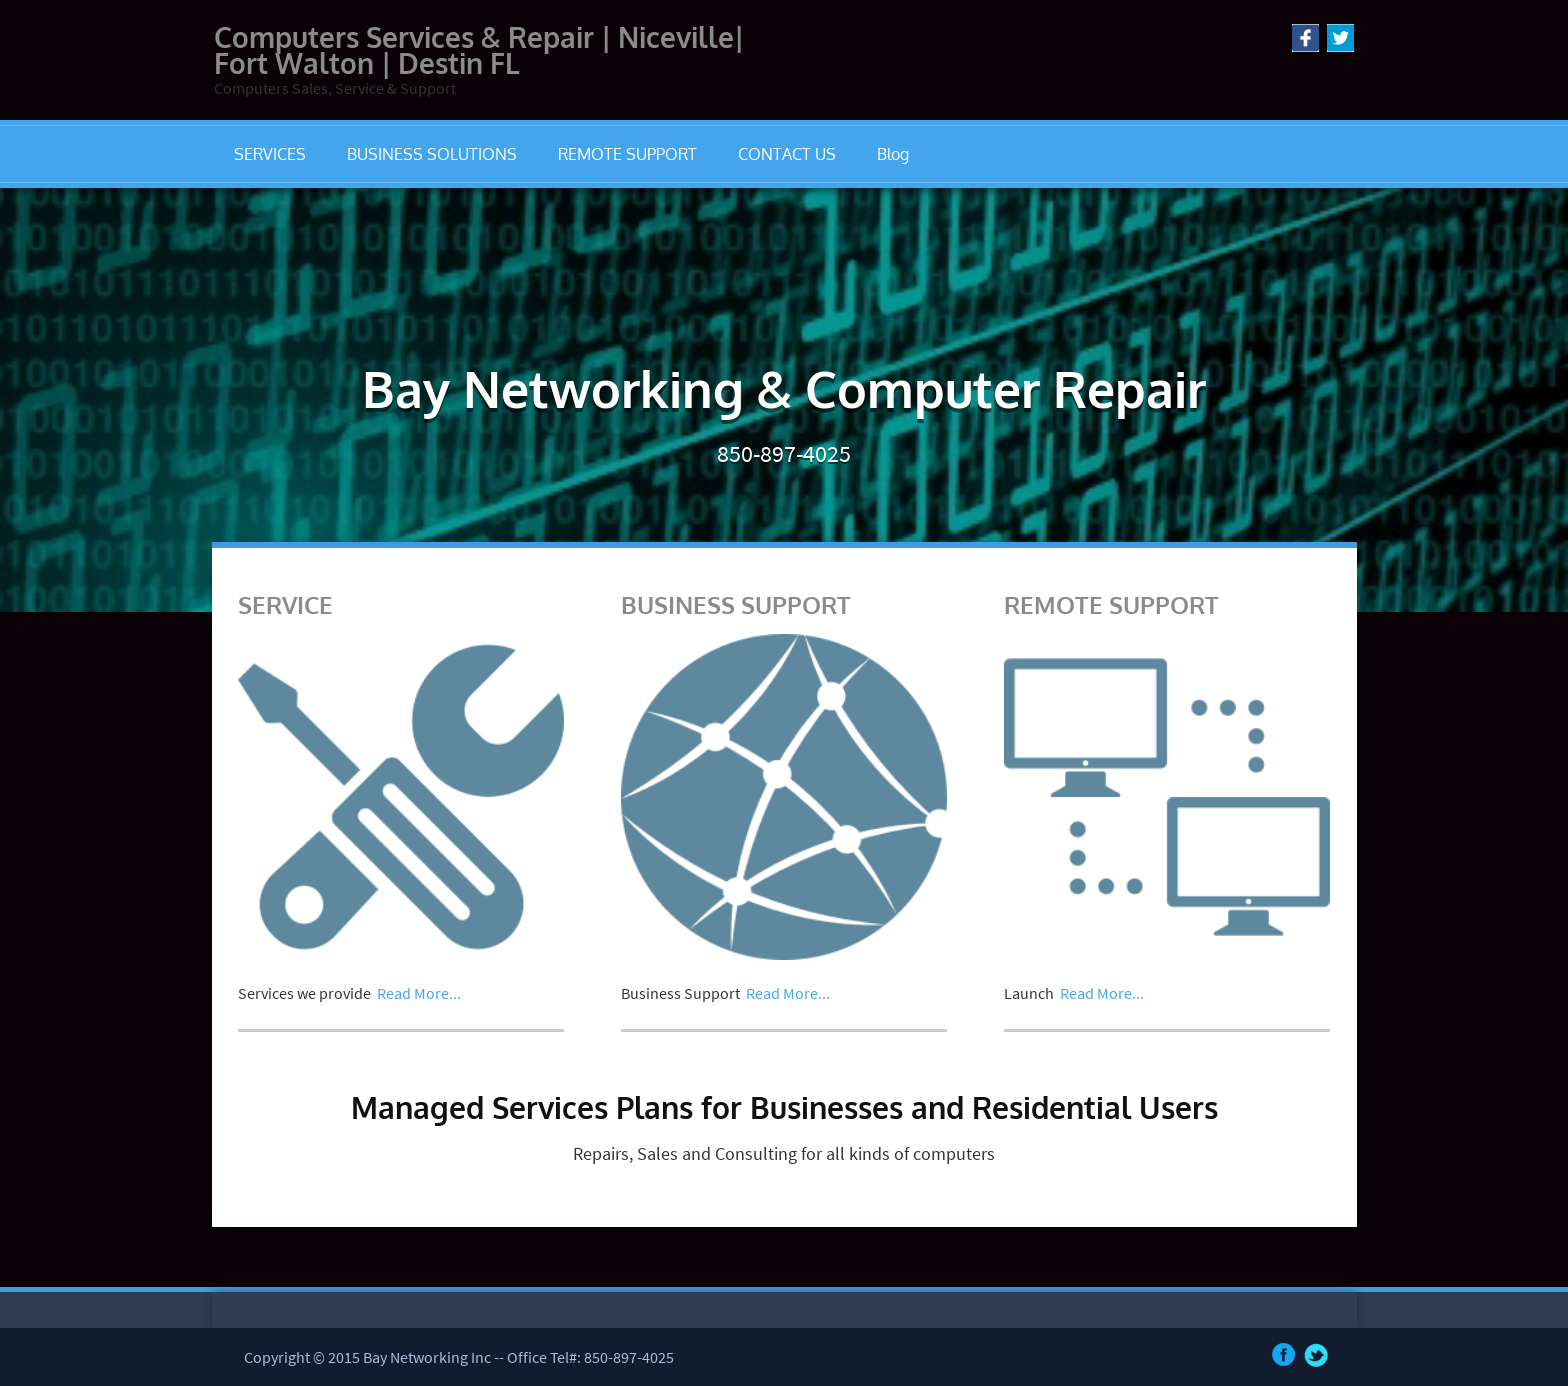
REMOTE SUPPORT (627, 154)
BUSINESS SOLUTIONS (432, 154)
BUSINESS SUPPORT (736, 604)
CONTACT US (787, 154)
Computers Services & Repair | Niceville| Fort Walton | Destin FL (479, 50)
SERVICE (285, 604)
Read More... (419, 993)
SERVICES (270, 154)
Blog (893, 154)
